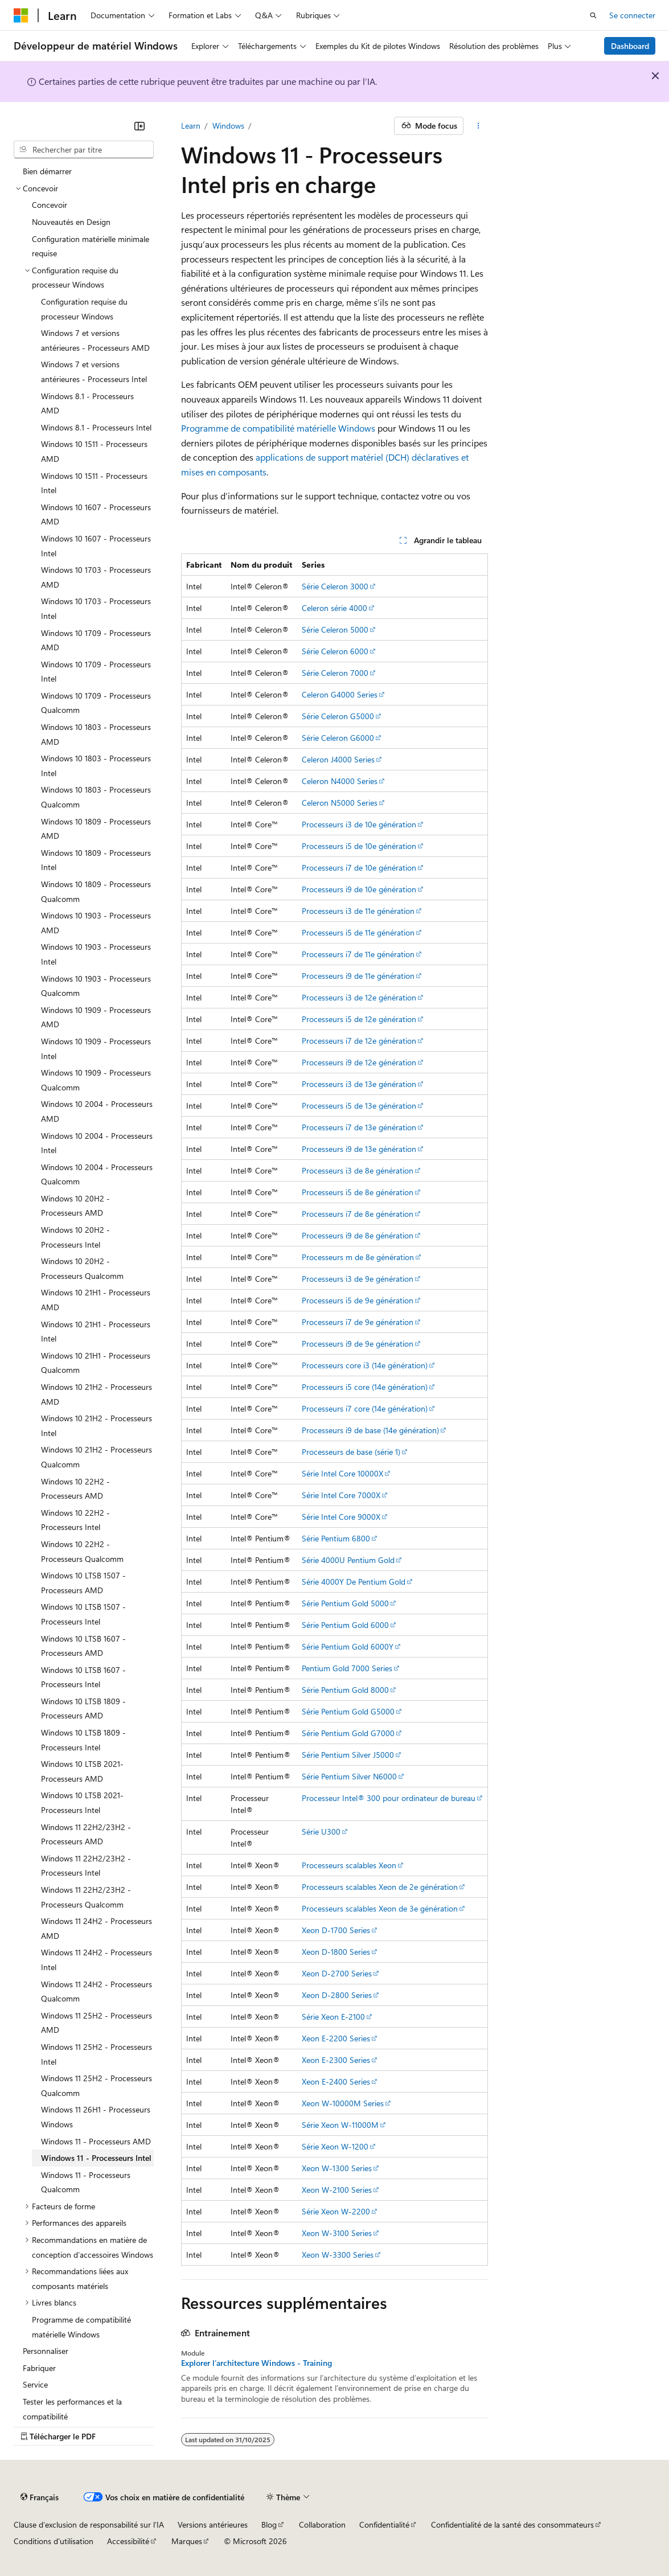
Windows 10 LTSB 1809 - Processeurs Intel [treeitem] (83, 1740)
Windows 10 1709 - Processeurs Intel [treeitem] (96, 671)
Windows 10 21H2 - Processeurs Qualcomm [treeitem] (96, 1457)
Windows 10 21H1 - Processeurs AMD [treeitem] (95, 1299)
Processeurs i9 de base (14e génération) (370, 1430)
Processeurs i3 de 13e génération (359, 1083)
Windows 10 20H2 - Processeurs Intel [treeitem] (75, 1237)
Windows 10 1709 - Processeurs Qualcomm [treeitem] (96, 703)
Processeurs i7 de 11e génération (358, 954)
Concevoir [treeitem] (49, 204)
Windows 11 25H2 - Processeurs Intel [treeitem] (96, 2054)
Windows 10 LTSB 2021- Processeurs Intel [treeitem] (82, 1802)
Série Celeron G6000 (338, 737)
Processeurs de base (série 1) (351, 1451)
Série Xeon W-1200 (335, 2146)
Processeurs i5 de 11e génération (358, 932)
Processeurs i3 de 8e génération (357, 1170)
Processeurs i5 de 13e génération (359, 1105)
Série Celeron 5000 (335, 629)
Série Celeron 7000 (335, 672)
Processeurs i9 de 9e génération (357, 1343)
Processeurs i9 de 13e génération (359, 1148)
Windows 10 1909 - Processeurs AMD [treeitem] (96, 1017)
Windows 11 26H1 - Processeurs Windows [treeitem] (95, 2117)
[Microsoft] (21, 15)
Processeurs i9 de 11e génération (358, 975)
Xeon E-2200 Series (336, 2038)
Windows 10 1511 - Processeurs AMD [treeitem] (94, 451)
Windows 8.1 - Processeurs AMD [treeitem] (87, 403)
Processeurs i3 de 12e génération (359, 997)
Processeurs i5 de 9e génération (357, 1300)
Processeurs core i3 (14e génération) (365, 1365)
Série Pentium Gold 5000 (345, 1603)
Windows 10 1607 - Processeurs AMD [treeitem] (96, 514)
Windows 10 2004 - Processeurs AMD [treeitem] (97, 1111)
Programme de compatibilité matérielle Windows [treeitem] (81, 2327)
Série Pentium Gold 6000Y (347, 1646)
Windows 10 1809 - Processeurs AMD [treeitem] (96, 829)
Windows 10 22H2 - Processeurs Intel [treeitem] (75, 1520)
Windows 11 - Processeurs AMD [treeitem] (96, 2141)
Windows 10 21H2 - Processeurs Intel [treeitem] (96, 1425)
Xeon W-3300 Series (338, 2254)
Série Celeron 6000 (335, 651)
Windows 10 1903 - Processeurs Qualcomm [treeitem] (96, 986)
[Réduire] (139, 126)
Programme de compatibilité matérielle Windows (278, 428)
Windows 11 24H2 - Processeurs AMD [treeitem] (96, 1928)
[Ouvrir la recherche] (593, 15)
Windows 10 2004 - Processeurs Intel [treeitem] (97, 1143)
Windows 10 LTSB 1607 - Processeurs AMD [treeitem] (83, 1646)
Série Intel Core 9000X (341, 1516)
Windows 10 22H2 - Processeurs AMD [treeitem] (75, 1489)
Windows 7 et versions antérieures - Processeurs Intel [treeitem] (94, 371)
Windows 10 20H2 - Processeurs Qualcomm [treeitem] (82, 1268)
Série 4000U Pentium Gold (348, 1559)
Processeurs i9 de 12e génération (359, 1062)
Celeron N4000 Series (339, 781)
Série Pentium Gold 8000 (345, 1689)
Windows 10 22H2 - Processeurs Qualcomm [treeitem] (82, 1551)
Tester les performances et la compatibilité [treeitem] (72, 2409)
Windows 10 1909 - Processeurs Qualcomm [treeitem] (96, 1080)
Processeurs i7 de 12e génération (359, 1040)
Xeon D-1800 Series (336, 1951)
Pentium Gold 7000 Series (347, 1668)
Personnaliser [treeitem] (45, 2350)
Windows (228, 125)
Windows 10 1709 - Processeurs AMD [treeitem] (96, 640)
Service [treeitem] (35, 2384)
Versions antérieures (213, 2524)
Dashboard (630, 45)
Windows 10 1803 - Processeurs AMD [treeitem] (96, 734)
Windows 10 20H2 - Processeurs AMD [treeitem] (75, 1206)
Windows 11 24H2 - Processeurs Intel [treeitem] (96, 1959)
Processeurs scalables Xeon (349, 1865)
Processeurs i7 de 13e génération (359, 1127)
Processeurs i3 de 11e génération (358, 910)
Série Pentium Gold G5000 (348, 1711)
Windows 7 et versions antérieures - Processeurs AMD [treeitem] (95, 340)
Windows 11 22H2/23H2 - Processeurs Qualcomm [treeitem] (86, 1897)
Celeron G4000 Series (339, 694)
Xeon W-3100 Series (337, 2233)
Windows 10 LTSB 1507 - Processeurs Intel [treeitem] (83, 1614)
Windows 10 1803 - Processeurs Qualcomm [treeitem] (96, 797)
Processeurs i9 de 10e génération (359, 889)
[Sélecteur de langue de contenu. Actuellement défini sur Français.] (39, 2497)
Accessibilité (128, 2541)
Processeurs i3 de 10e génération (359, 824)
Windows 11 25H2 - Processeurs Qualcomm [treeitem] (96, 2085)
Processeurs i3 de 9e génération (357, 1278)
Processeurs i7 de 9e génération (357, 1321)
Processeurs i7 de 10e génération (359, 867)
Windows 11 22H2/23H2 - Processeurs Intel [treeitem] (86, 1865)
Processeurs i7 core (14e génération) (365, 1408)
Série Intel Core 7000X (341, 1495)
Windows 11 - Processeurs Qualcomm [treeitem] (85, 2182)
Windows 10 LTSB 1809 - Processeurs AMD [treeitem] (83, 1708)
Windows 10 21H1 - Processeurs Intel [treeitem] (95, 1331)
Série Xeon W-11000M (340, 2124)
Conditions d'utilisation (53, 2541)
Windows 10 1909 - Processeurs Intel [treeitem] (96, 1048)
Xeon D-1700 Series (336, 1930)
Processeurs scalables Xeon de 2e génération (380, 1886)
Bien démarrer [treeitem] (47, 171)
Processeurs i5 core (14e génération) (365, 1386)
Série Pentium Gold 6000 (345, 1624)
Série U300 (321, 1831)
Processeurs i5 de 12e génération (359, 1019)
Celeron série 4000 (334, 607)
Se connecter (632, 15)
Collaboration (322, 2524)
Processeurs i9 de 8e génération (357, 1235)
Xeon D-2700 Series (337, 1973)
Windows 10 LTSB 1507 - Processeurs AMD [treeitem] (83, 1582)
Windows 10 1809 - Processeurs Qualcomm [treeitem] (96, 891)
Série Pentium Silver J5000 (348, 1754)
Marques (186, 2541)
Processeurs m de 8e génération (358, 1257)
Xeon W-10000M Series (343, 2103)
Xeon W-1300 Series (337, 2168)
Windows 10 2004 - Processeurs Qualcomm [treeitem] (97, 1174)
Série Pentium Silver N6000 (349, 1776)
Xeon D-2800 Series (337, 1995)
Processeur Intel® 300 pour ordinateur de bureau (388, 1797)
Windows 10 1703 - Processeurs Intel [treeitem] (96, 608)
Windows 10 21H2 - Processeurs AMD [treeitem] (96, 1394)
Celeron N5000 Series (339, 802)
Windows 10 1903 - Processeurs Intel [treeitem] (96, 954)
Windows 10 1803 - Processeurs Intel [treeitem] (96, 765)
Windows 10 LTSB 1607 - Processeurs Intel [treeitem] (83, 1677)
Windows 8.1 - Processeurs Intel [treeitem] (96, 427)
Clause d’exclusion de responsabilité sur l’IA (89, 2524)
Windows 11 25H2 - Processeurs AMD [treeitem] (96, 2023)
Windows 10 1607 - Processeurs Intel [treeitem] (96, 546)
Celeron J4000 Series (338, 759)
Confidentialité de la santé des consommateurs (512, 2524)
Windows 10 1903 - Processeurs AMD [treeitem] (96, 923)
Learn (190, 125)
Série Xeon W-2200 (336, 2211)
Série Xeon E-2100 (333, 2016)
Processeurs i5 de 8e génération (357, 1192)
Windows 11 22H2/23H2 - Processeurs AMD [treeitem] (86, 1834)
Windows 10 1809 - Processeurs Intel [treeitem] (96, 860)
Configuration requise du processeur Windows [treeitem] (84, 309)
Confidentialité (384, 2524)
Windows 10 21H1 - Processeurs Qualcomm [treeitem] (95, 1363)
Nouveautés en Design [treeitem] (71, 221)
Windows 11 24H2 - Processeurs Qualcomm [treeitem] (96, 1991)
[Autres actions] (478, 126)
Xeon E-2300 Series (336, 2059)
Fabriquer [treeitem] (39, 2367)
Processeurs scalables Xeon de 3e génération (380, 1908)
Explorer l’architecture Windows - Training (256, 2363)
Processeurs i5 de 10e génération (359, 845)
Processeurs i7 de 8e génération (357, 1213)
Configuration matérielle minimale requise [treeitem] (90, 246)
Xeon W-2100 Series (337, 2189)
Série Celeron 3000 (335, 586)
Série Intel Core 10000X (342, 1473)
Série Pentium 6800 (336, 1538)
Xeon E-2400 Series (336, 2081)
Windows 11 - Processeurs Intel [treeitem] (96, 2157)
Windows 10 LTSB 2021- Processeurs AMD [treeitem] (82, 1771)
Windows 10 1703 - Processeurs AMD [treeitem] (96, 577)
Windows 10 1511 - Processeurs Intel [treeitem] (94, 483)
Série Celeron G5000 (338, 716)
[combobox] (84, 150)
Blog (269, 2524)
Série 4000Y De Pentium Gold (353, 1581)
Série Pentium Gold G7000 (348, 1733)
